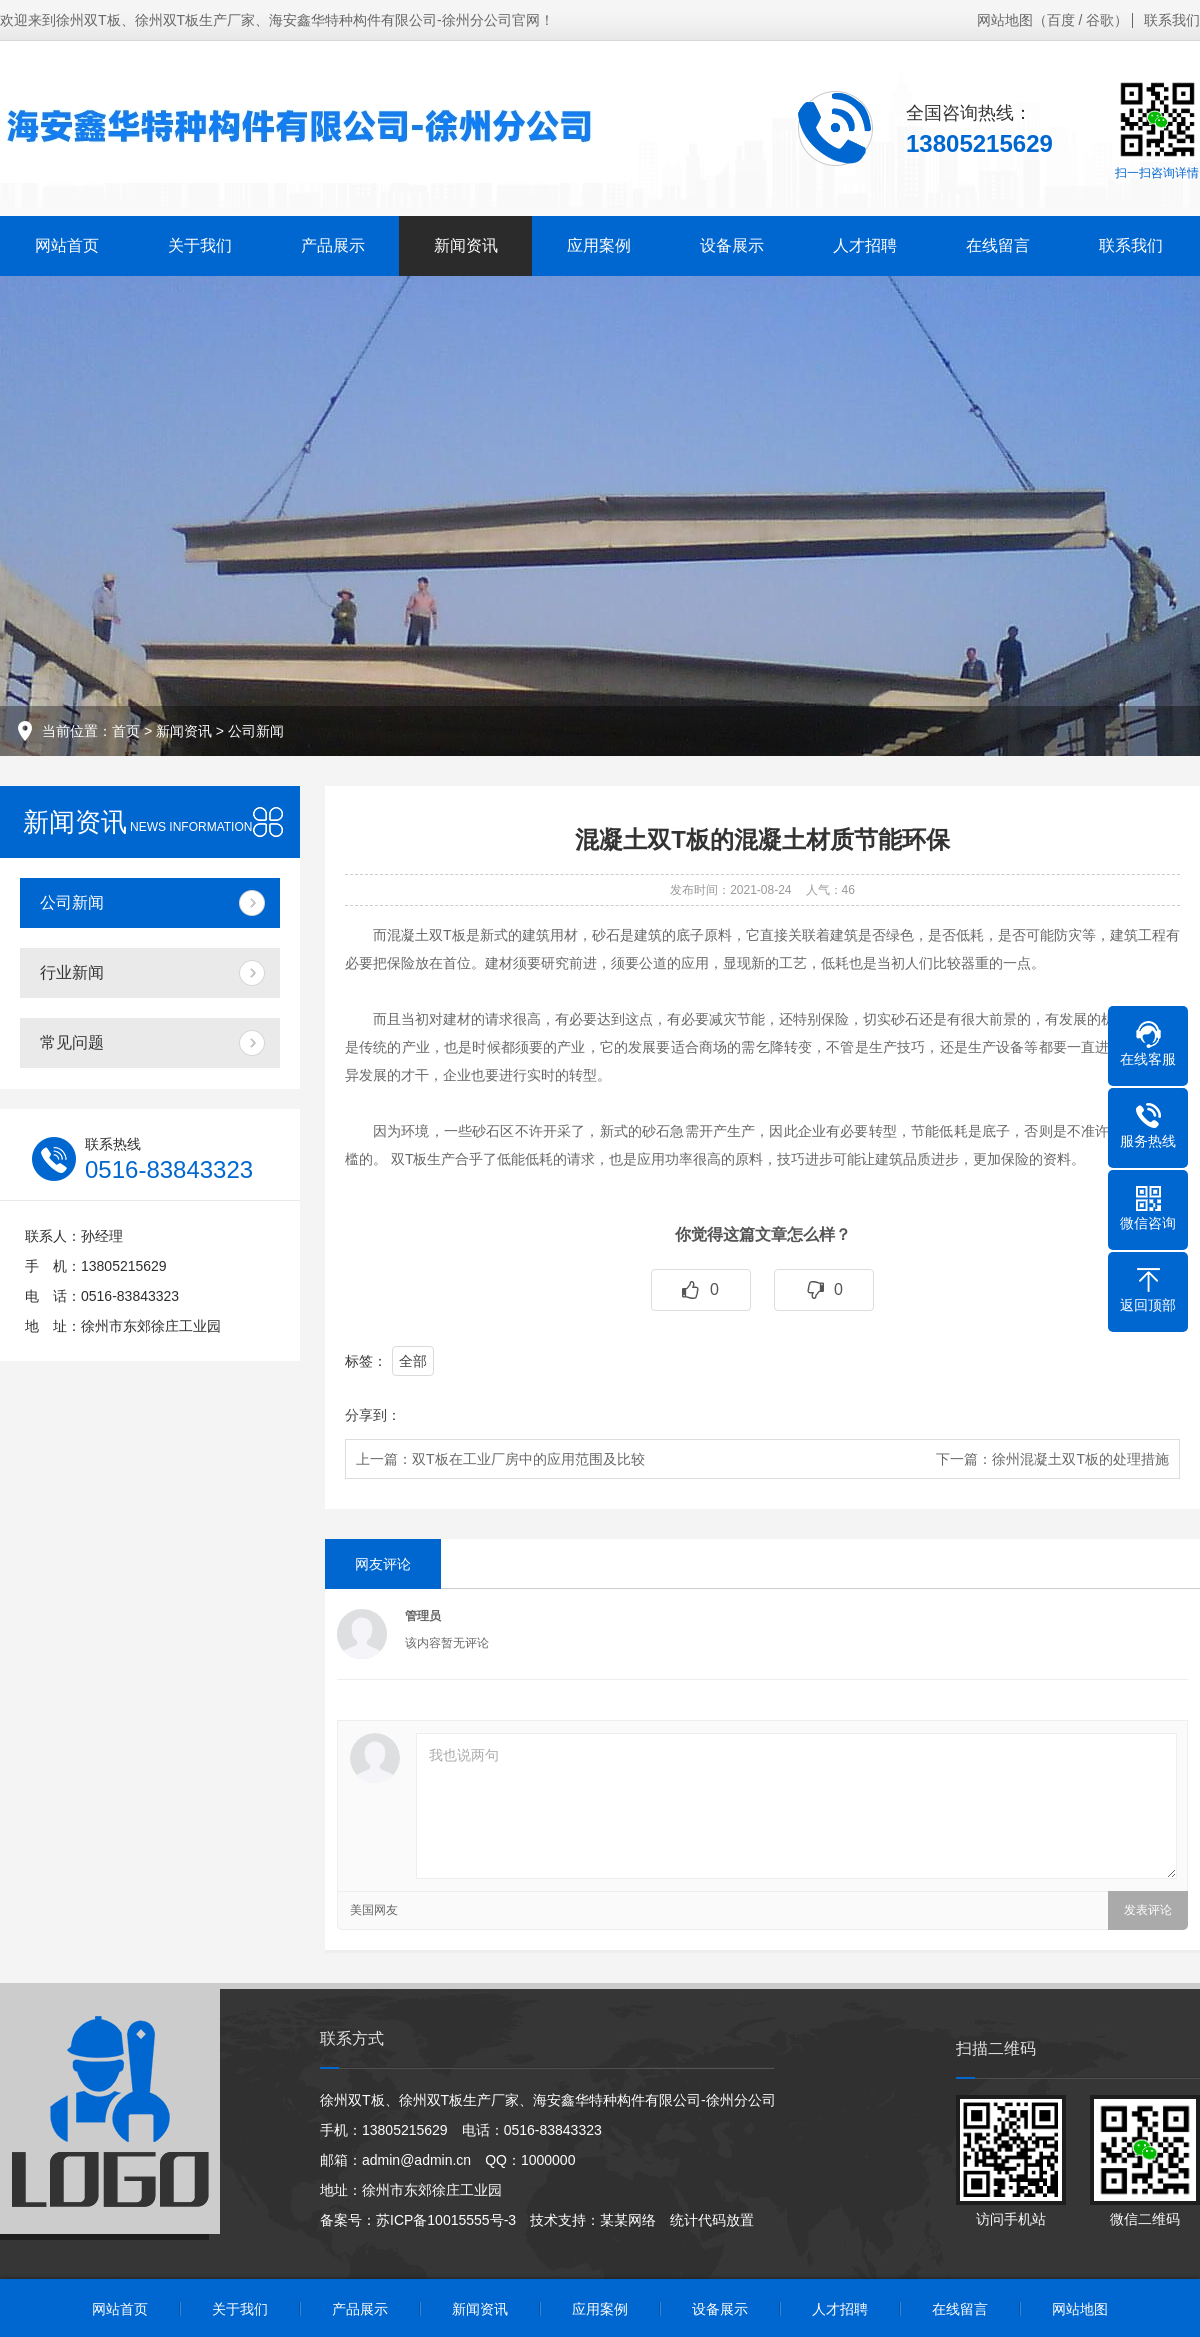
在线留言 (998, 245)
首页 (126, 731)
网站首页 (67, 245)
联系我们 (1172, 20)
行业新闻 (72, 972)
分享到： (373, 1415)
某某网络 (628, 2220)
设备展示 (732, 245)
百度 (1061, 20)
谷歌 (1100, 20)
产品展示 (333, 245)
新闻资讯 (466, 245)
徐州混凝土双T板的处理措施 (1080, 1459)
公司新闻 (256, 731)
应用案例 (599, 245)
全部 (413, 1361)
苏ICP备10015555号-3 (446, 2220)
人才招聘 (865, 245)
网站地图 (1005, 20)
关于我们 (200, 245)
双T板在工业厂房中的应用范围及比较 (528, 1459)
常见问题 (72, 1042)
